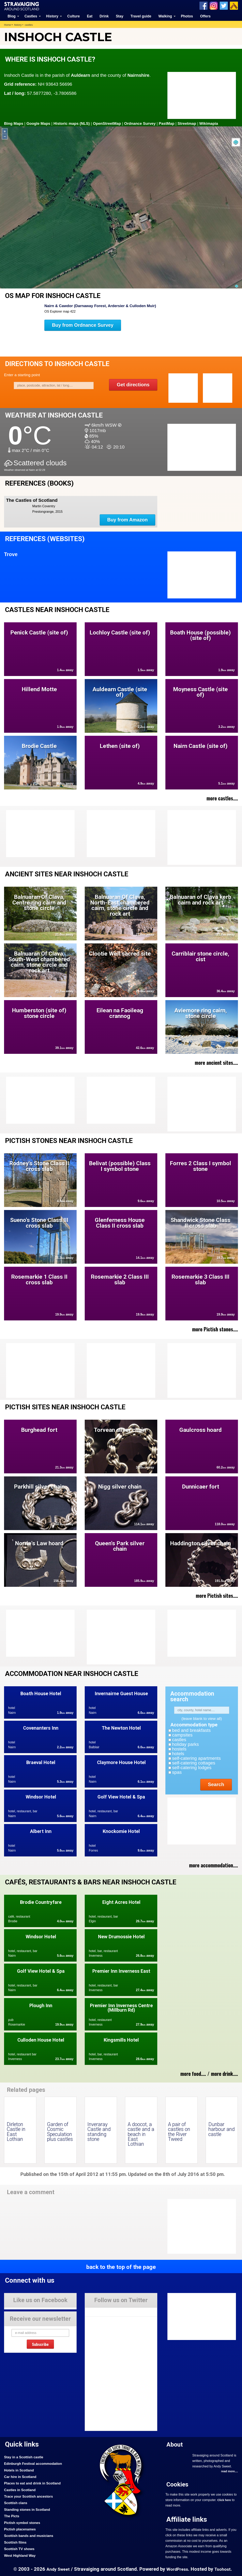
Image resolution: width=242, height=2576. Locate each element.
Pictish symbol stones (22, 2522)
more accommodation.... (213, 1865)
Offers (205, 16)
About (174, 2444)
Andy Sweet (57, 2568)
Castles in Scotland (20, 2489)
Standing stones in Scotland (27, 2509)
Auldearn (81, 75)
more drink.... (224, 2073)
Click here (224, 2499)
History (52, 16)
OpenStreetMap (109, 123)
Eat (89, 16)
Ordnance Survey (143, 123)
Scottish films (15, 2542)
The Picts (12, 2516)
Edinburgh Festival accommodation (33, 2463)
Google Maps (39, 123)
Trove (11, 554)
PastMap (170, 123)
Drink (104, 16)
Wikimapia (213, 123)
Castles (31, 16)
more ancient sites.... (216, 1062)
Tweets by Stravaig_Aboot (103, 2310)
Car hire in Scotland (20, 2476)
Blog (12, 16)
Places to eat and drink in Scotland (33, 2483)
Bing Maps (14, 123)
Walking (165, 16)
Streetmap (190, 123)
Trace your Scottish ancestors (29, 2496)
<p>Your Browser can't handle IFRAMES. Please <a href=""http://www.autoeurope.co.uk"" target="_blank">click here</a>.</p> (38, 1370)
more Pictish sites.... (216, 1595)
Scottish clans (16, 2503)
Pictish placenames (20, 2529)
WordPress (177, 2568)
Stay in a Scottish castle (24, 2457)
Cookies (177, 2483)
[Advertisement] (199, 837)
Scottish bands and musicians (29, 2535)
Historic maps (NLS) (73, 123)
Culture (73, 16)
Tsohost (223, 2568)
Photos (187, 16)
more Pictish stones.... (214, 1329)
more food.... (192, 2073)
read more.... (229, 2471)
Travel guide (141, 16)
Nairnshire (139, 75)
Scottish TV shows (19, 2548)
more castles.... (222, 798)
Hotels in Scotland (19, 2470)
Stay (119, 16)
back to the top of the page (121, 2266)
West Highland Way (20, 2555)
